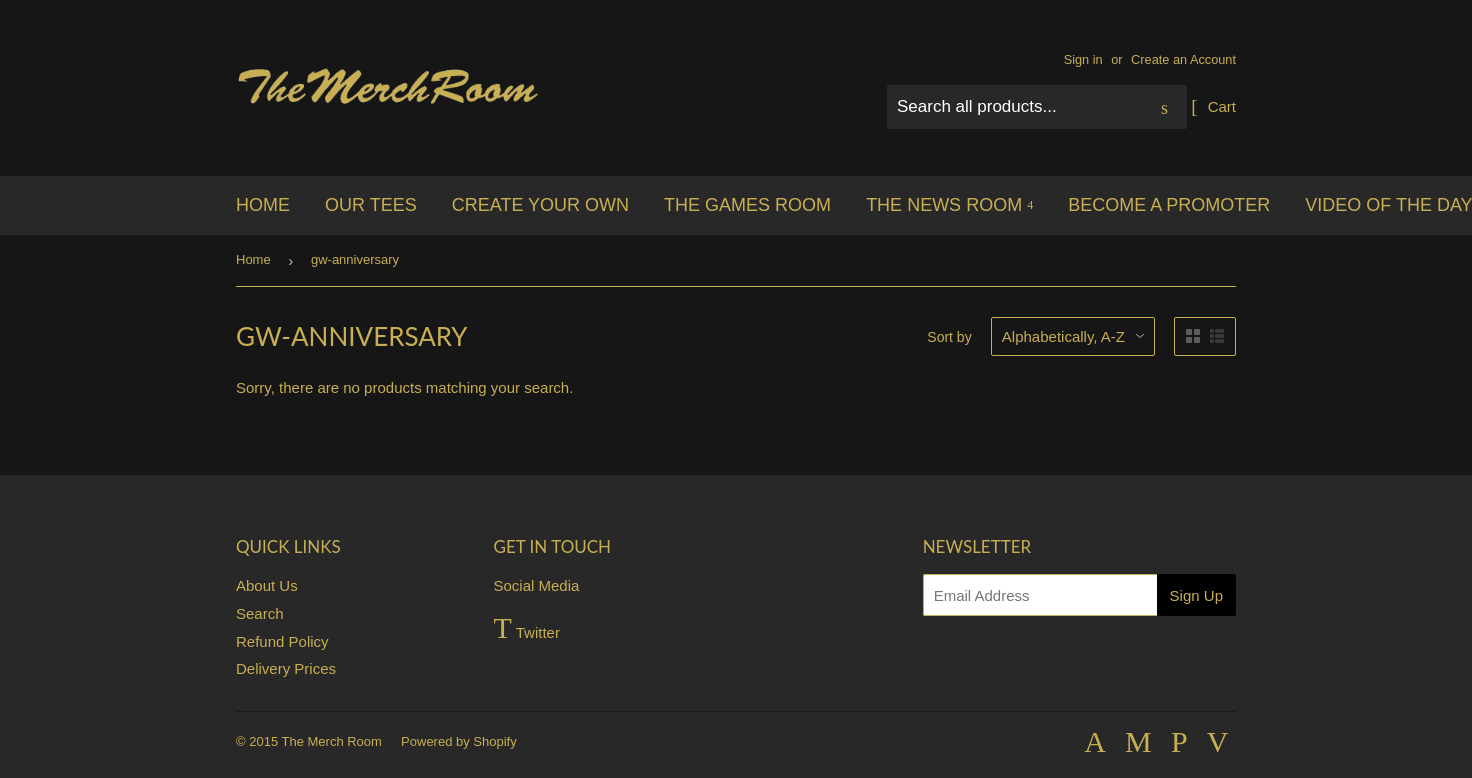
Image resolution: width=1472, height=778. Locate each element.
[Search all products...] (1037, 107)
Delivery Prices (286, 668)
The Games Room (747, 205)
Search (260, 613)
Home (263, 205)
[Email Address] (1040, 595)
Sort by (949, 337)
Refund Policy (282, 641)
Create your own (540, 205)
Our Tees (371, 205)
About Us (267, 585)
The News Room (949, 205)
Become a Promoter (1169, 205)
